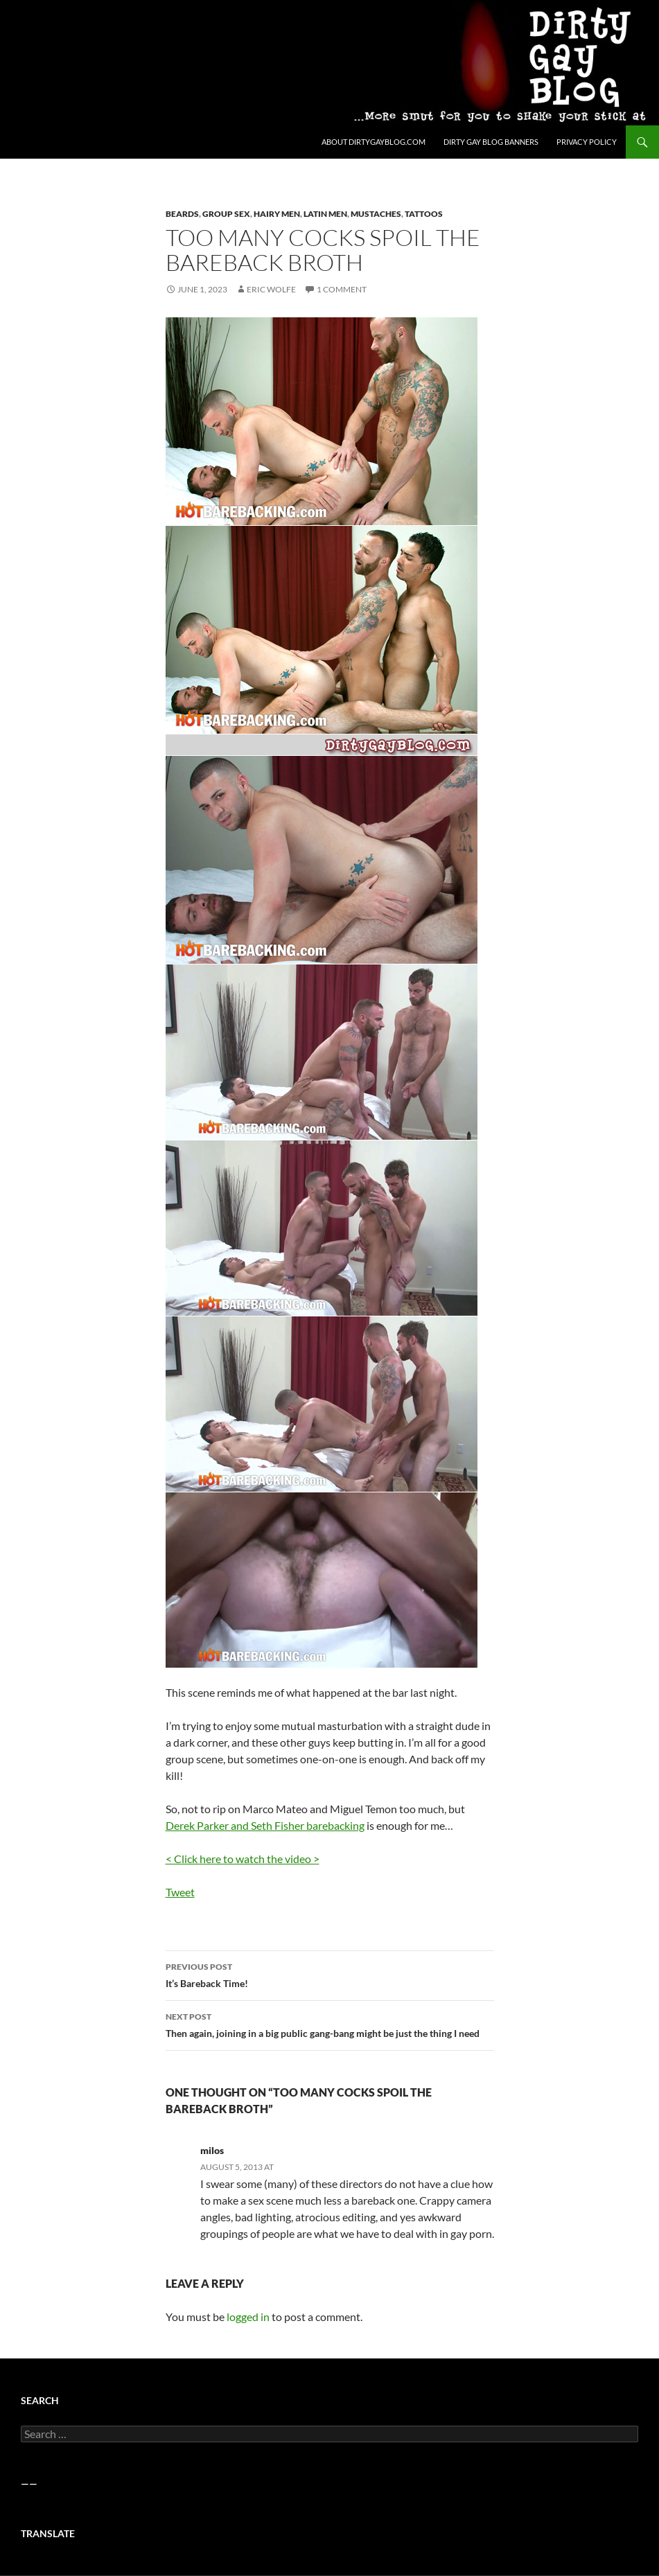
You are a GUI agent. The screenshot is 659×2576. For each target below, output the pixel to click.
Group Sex (226, 214)
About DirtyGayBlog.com (373, 141)
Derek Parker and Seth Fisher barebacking (265, 1825)
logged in (248, 2316)
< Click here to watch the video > (242, 1858)
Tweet (180, 1891)
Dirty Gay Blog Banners (490, 141)
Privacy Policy (586, 141)
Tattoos (424, 214)
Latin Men (325, 214)
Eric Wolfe (271, 289)
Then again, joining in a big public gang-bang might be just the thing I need (330, 2024)
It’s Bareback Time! (330, 1974)
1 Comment (342, 289)
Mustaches (376, 214)
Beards (182, 214)
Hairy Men (277, 214)
